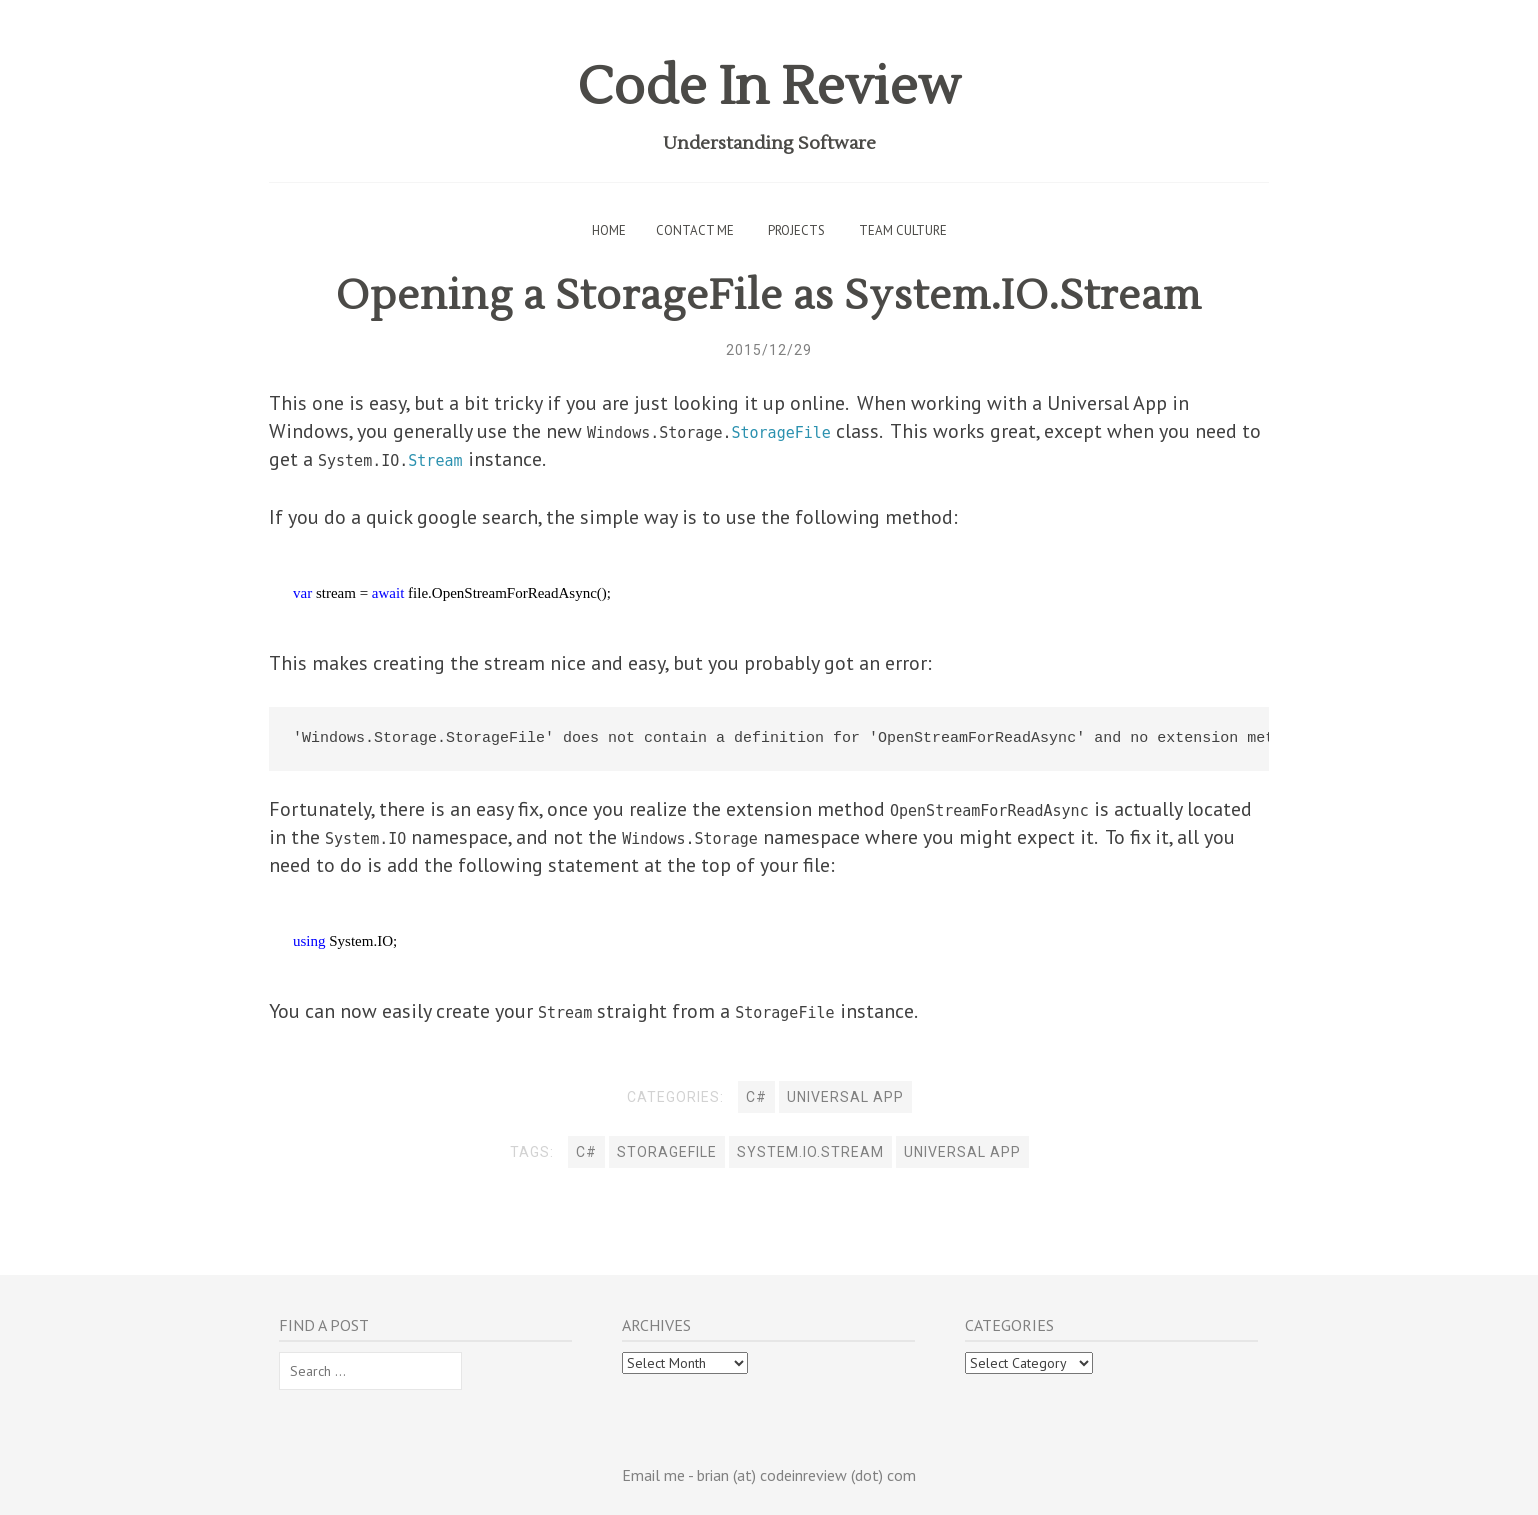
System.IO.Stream (810, 1152)
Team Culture (903, 230)
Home (609, 230)
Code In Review (769, 87)
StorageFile (667, 1152)
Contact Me (695, 230)
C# (756, 1097)
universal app (962, 1152)
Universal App (845, 1097)
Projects (796, 230)
